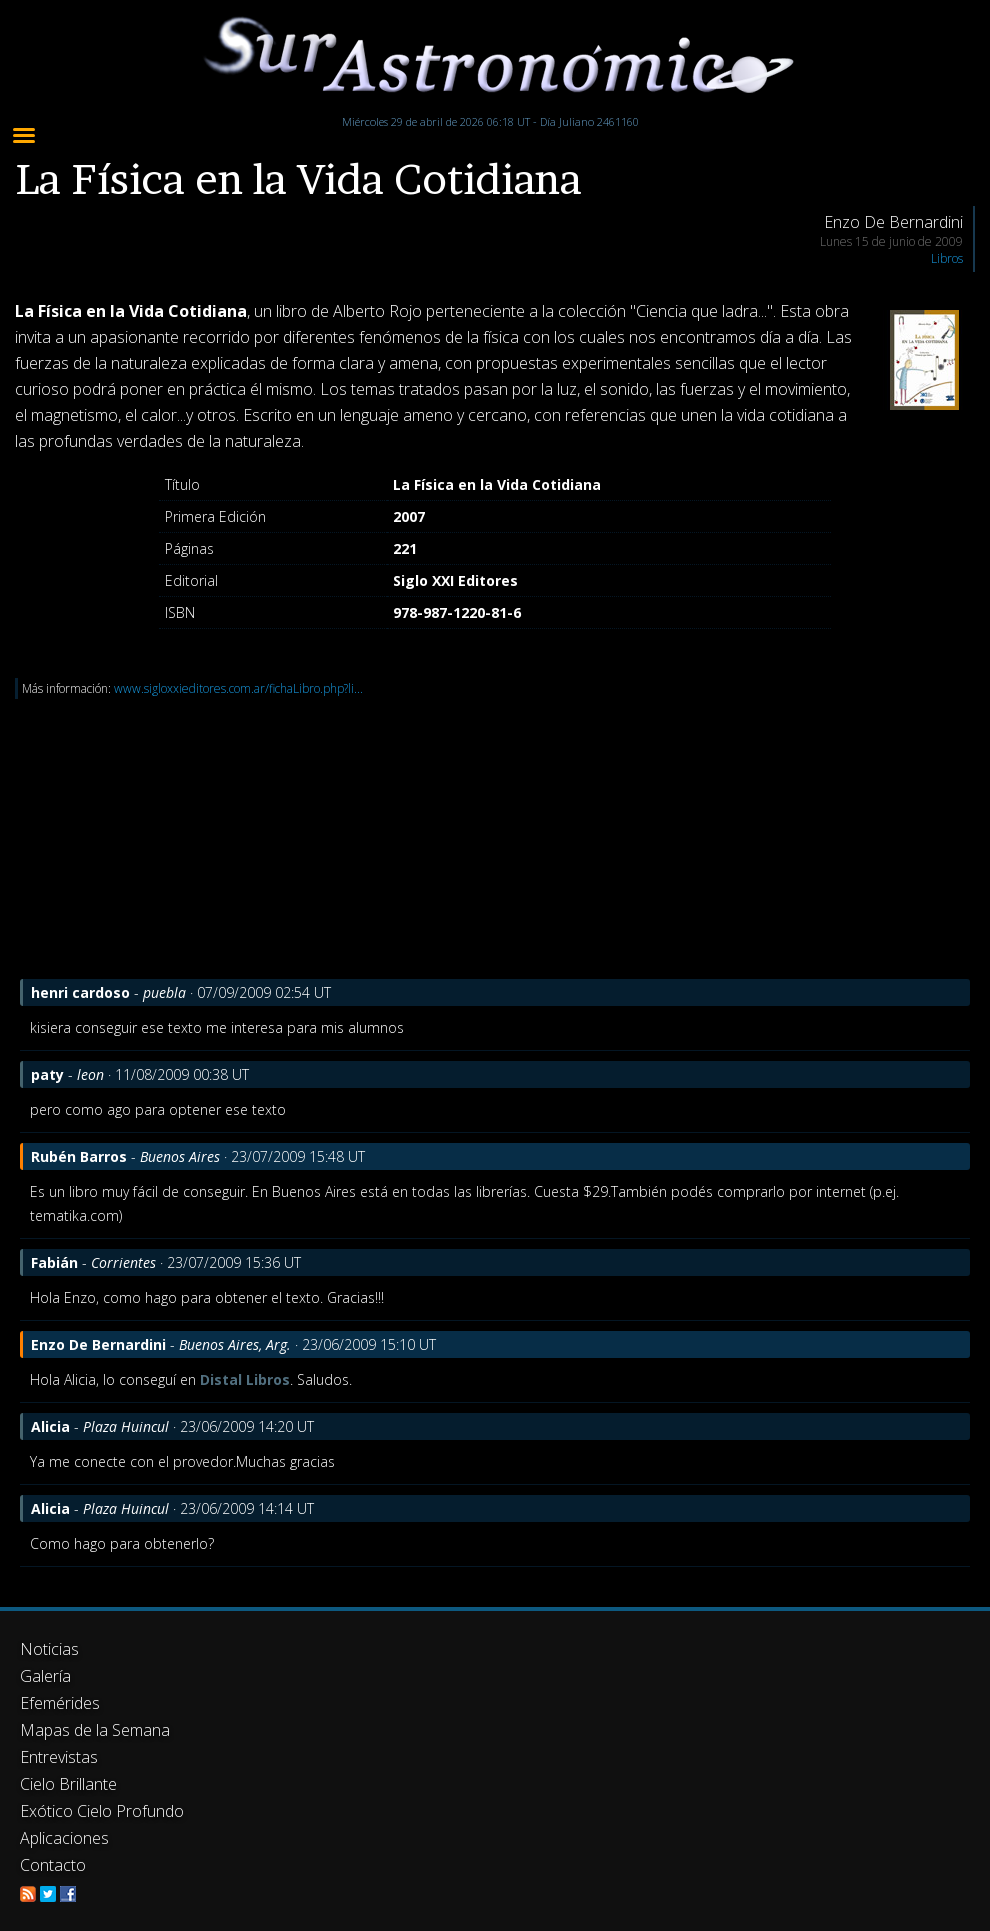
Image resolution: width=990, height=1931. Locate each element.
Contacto (53, 1865)
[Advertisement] (495, 839)
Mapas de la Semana (95, 1730)
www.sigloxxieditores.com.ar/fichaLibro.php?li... (238, 688)
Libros (947, 258)
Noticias (49, 1649)
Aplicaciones (64, 1838)
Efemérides (60, 1703)
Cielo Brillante (68, 1784)
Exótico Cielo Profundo (102, 1811)
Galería (45, 1676)
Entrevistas (59, 1757)
